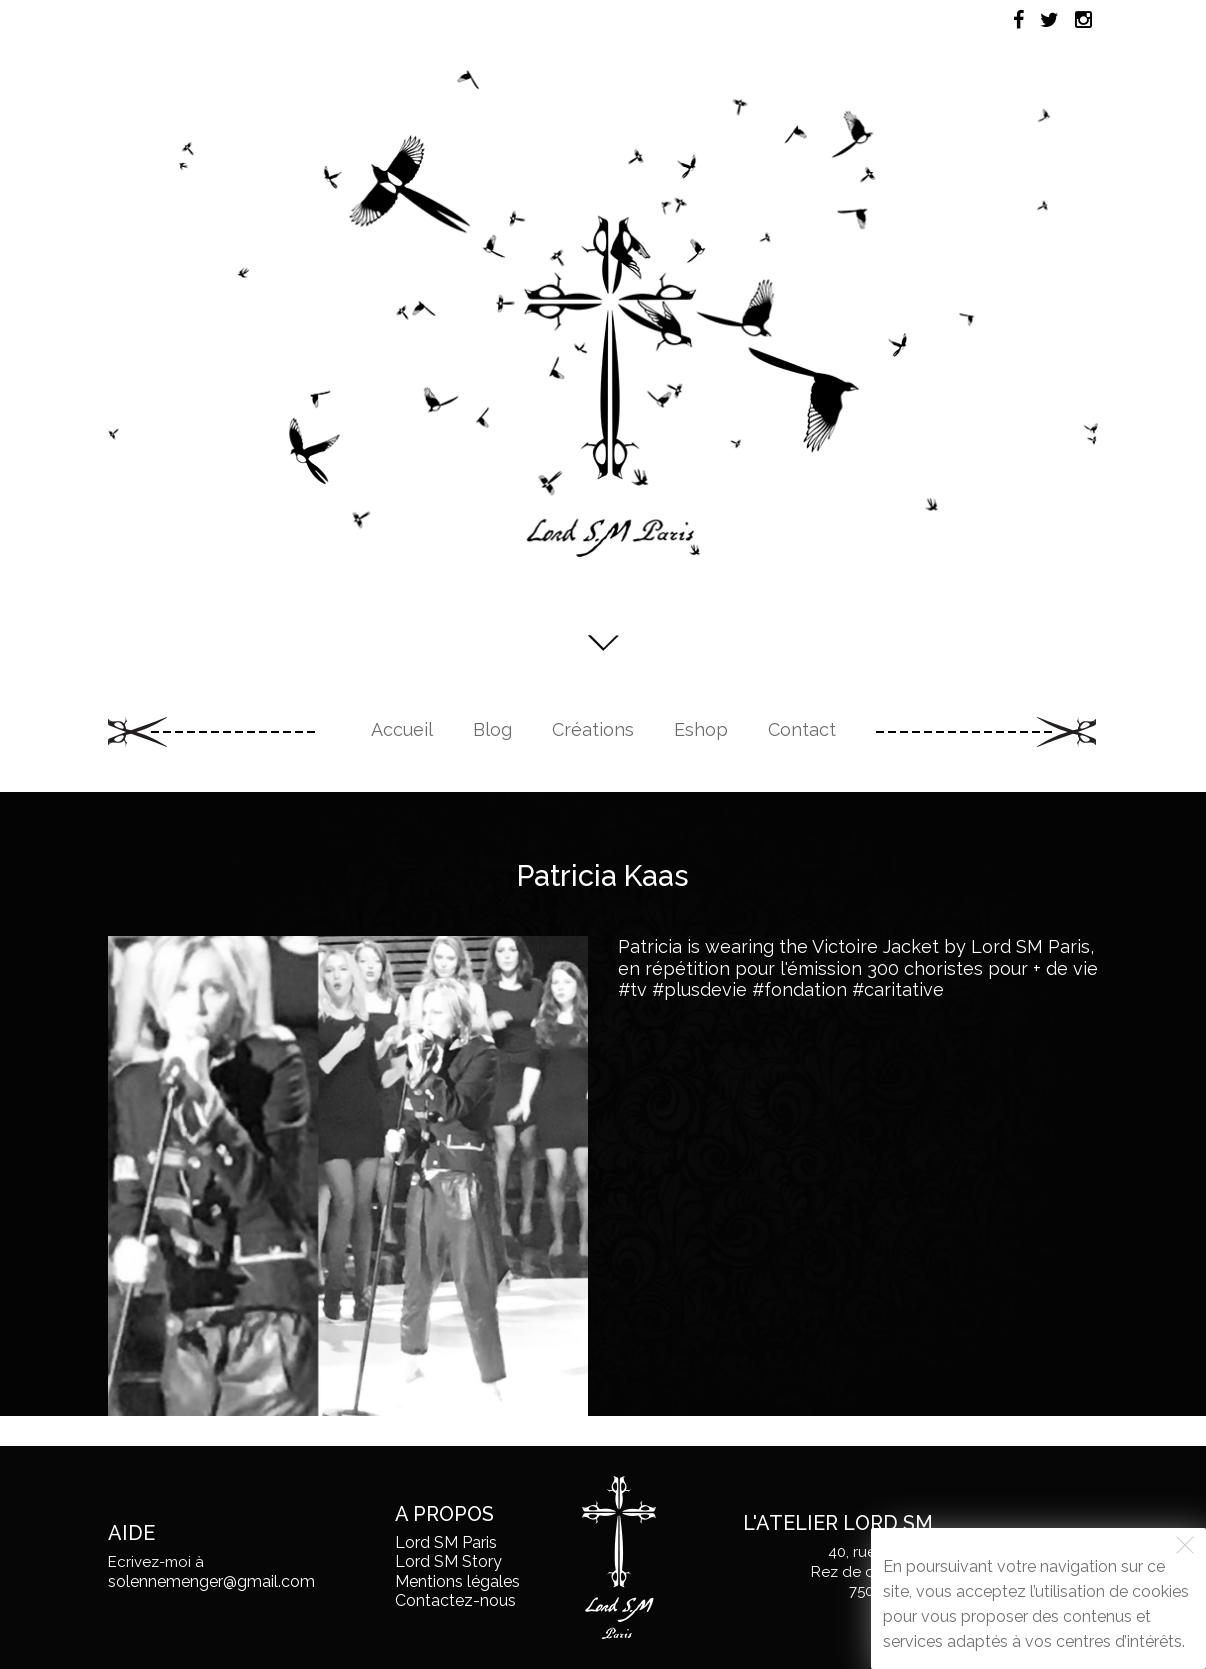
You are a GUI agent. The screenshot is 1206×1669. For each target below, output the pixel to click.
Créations (593, 729)
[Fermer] (1185, 1545)
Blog (492, 729)
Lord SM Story (448, 1561)
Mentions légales (457, 1581)
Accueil (402, 729)
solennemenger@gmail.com (211, 1581)
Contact (802, 729)
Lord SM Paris (446, 1542)
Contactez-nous (455, 1600)
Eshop (701, 729)
